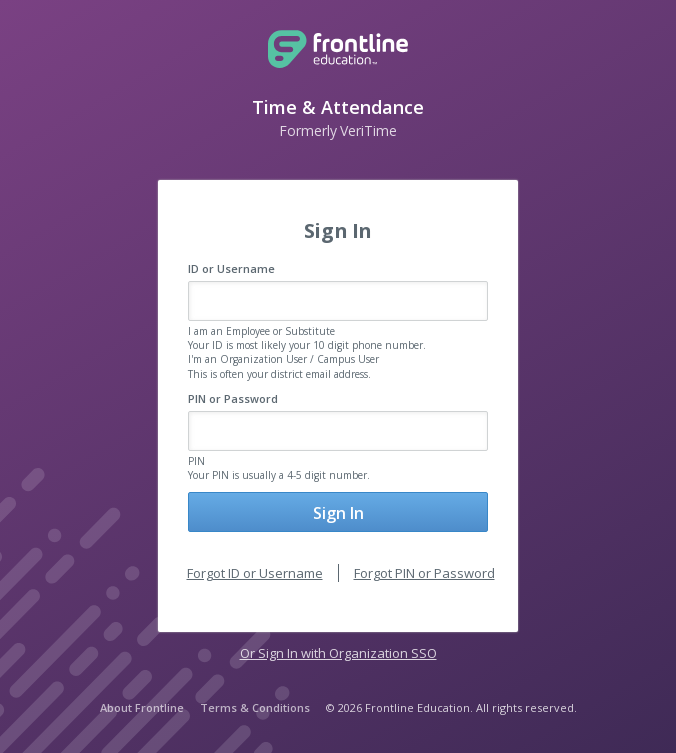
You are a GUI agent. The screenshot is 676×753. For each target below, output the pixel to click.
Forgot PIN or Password (424, 573)
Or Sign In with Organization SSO (338, 653)
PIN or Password (233, 398)
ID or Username (231, 268)
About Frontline (142, 707)
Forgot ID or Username (255, 573)
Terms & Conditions (255, 707)
